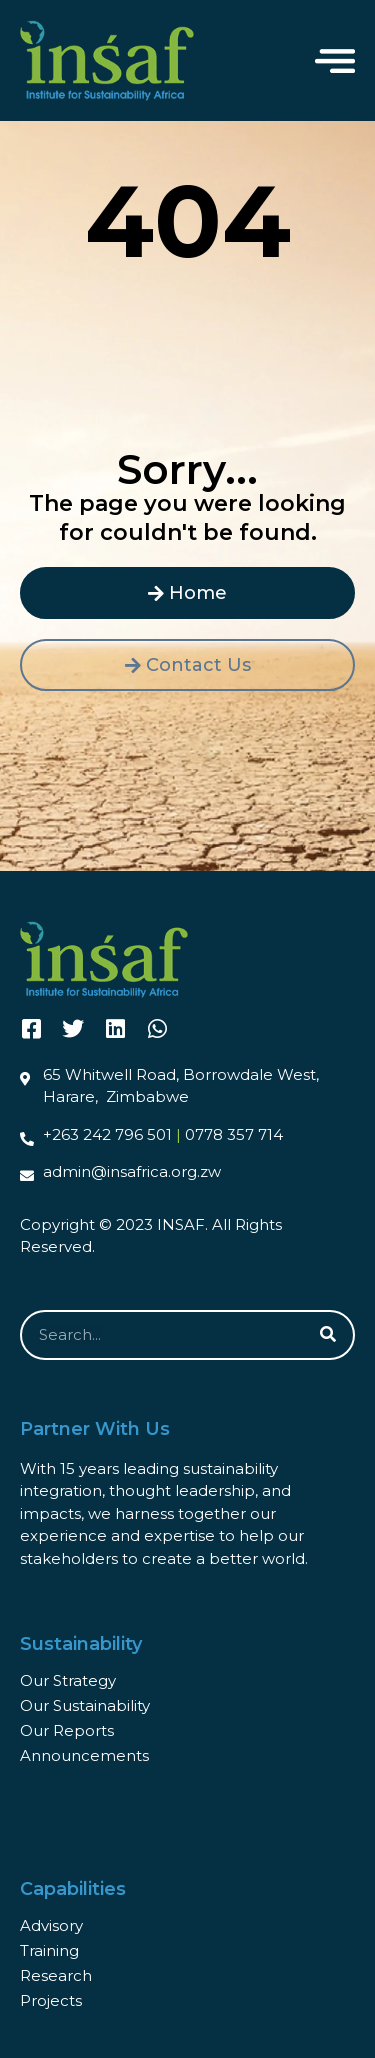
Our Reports (67, 1730)
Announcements (84, 1755)
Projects (51, 2000)
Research (56, 1975)
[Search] (328, 1335)
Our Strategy (68, 1680)
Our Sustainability (85, 1705)
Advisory (51, 1925)
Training (49, 1950)
